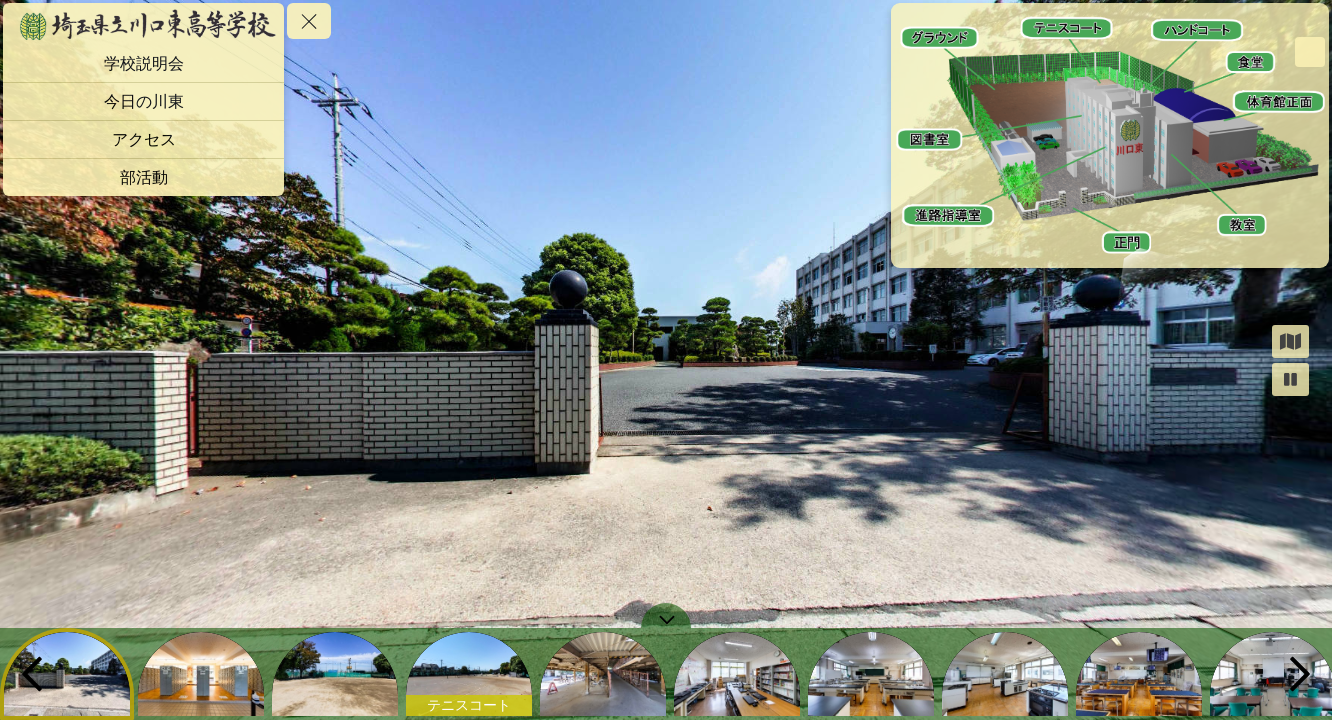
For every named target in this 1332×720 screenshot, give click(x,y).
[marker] (1127, 246)
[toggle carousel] (666, 615)
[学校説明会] (143, 63)
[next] (1300, 674)
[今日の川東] (143, 101)
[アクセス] (143, 139)
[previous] (32, 674)
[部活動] (143, 177)
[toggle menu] (309, 21)
